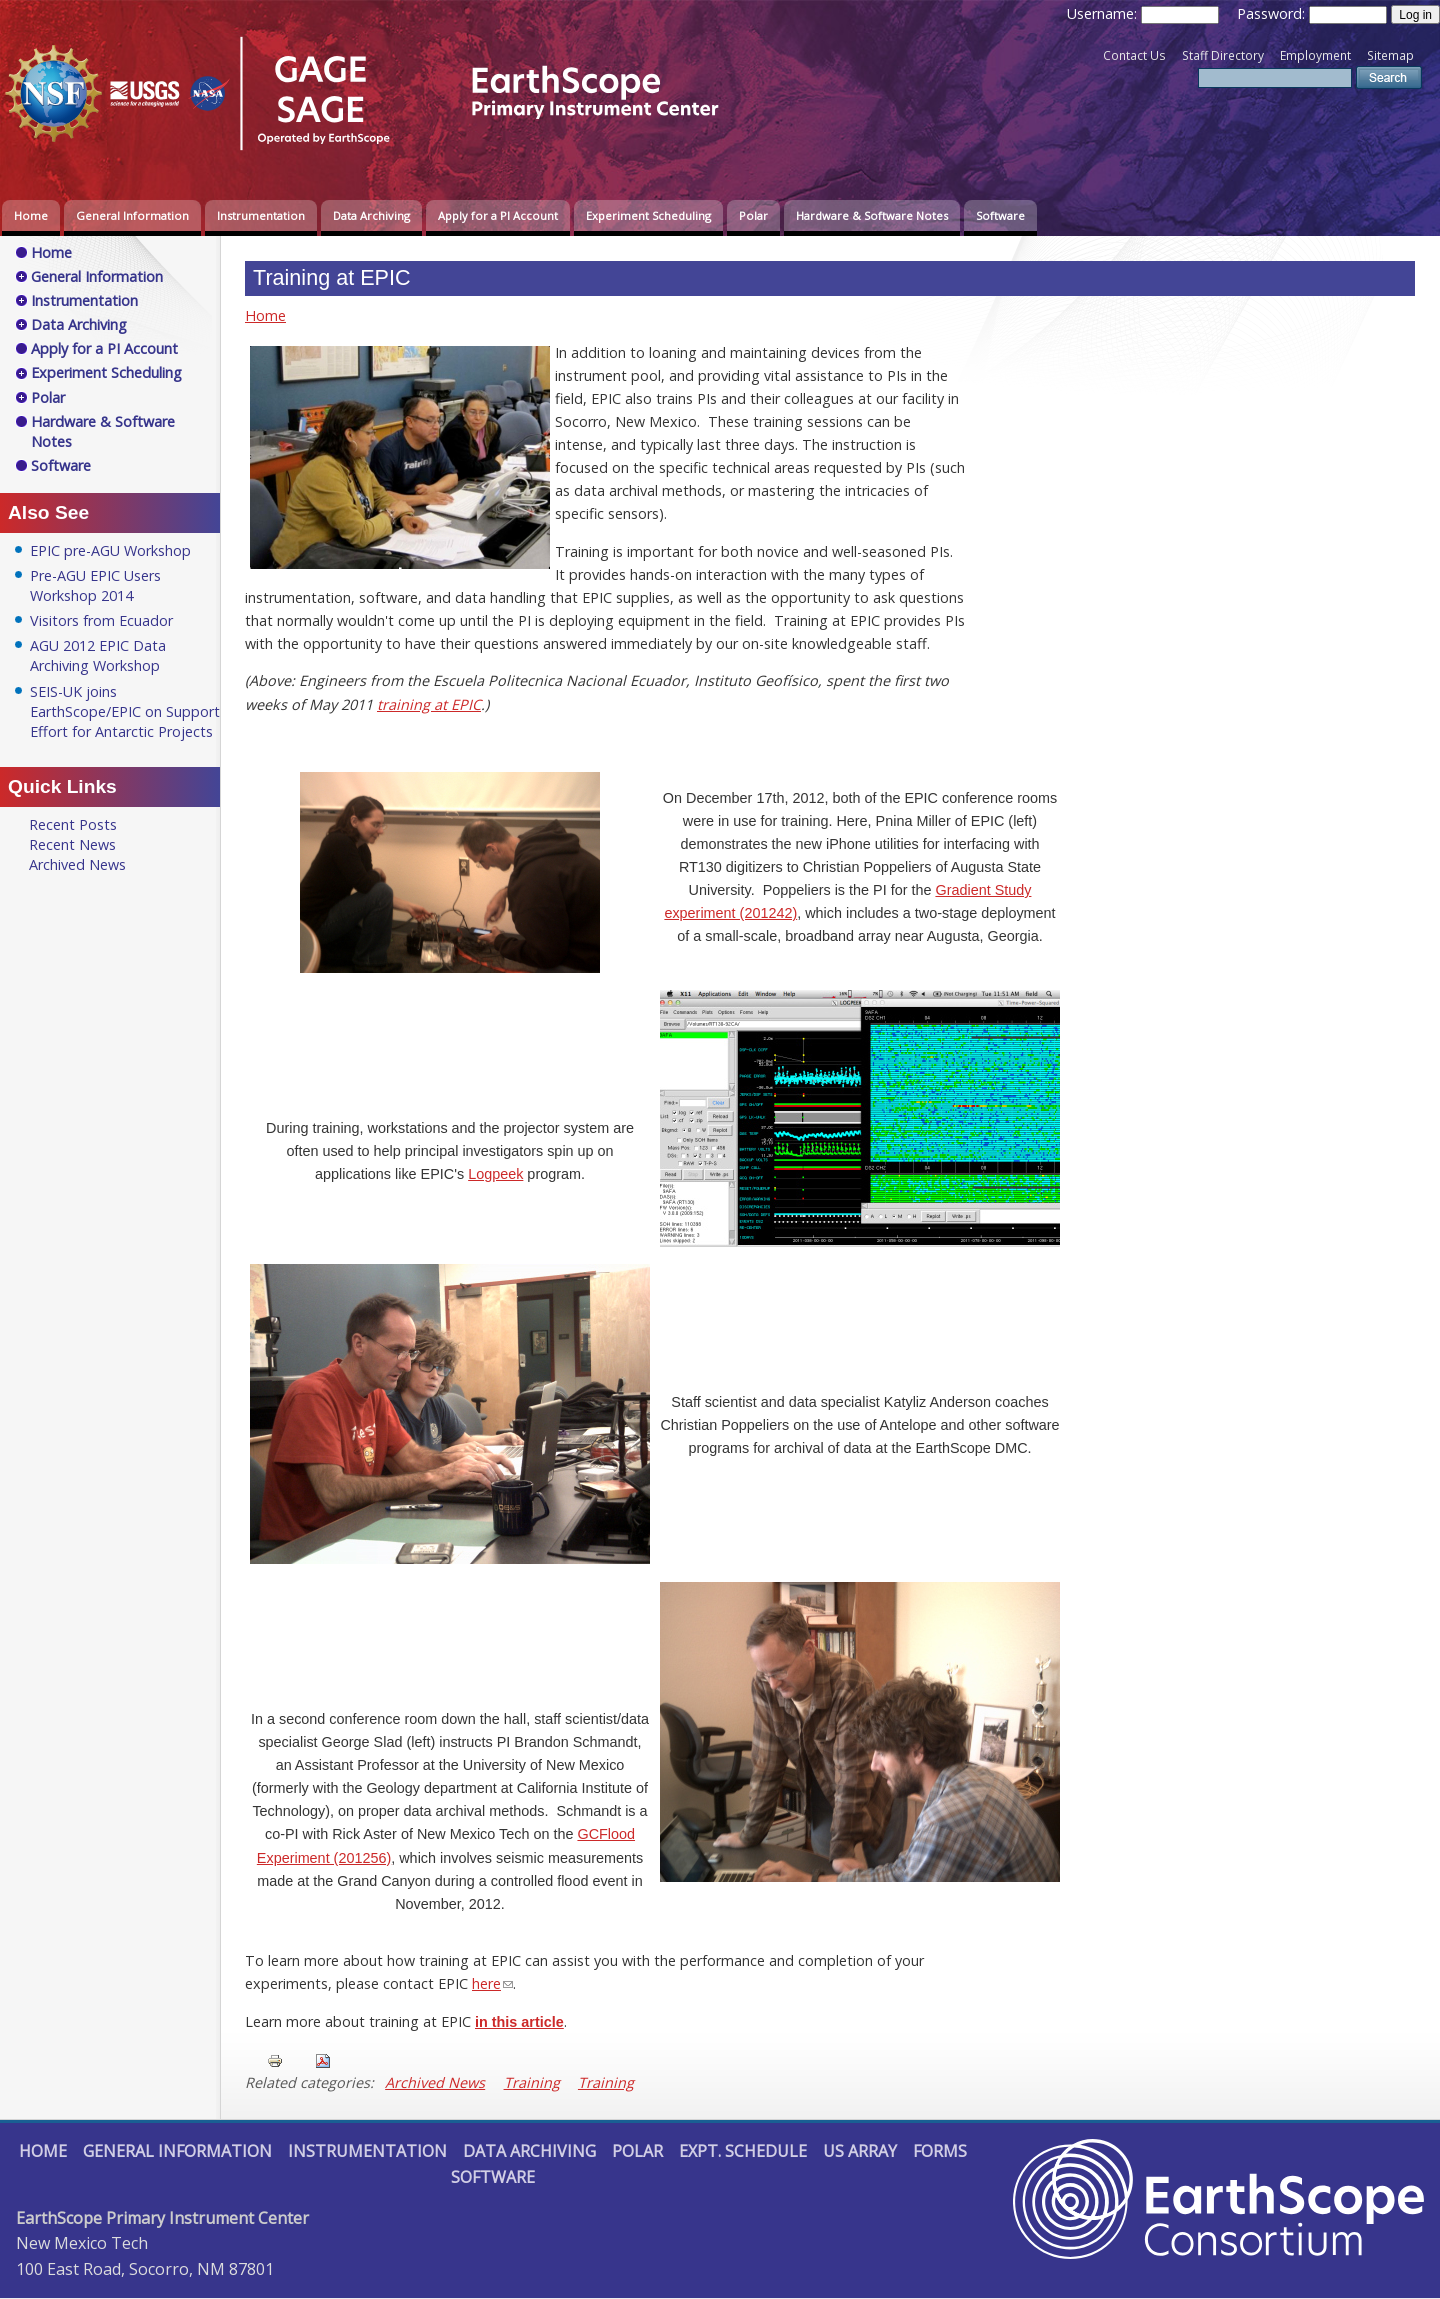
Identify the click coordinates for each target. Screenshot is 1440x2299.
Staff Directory (1223, 55)
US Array (860, 2151)
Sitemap (1390, 55)
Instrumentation (261, 215)
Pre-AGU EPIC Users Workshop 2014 (95, 585)
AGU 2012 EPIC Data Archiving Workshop (98, 655)
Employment (1315, 55)
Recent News (72, 844)
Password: (1273, 13)
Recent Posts (73, 824)
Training (532, 2082)
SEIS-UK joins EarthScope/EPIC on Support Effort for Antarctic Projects (125, 711)
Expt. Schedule (743, 2151)
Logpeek (495, 1174)
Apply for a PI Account (498, 215)
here (486, 1983)
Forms (940, 2151)
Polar (753, 215)
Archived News (435, 2082)
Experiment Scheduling (648, 215)
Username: (1104, 13)
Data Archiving (371, 215)
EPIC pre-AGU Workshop (110, 550)
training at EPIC (429, 704)
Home (31, 215)
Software (1000, 215)
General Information (132, 215)
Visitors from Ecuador (101, 620)
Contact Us (1134, 55)
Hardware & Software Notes (872, 215)
